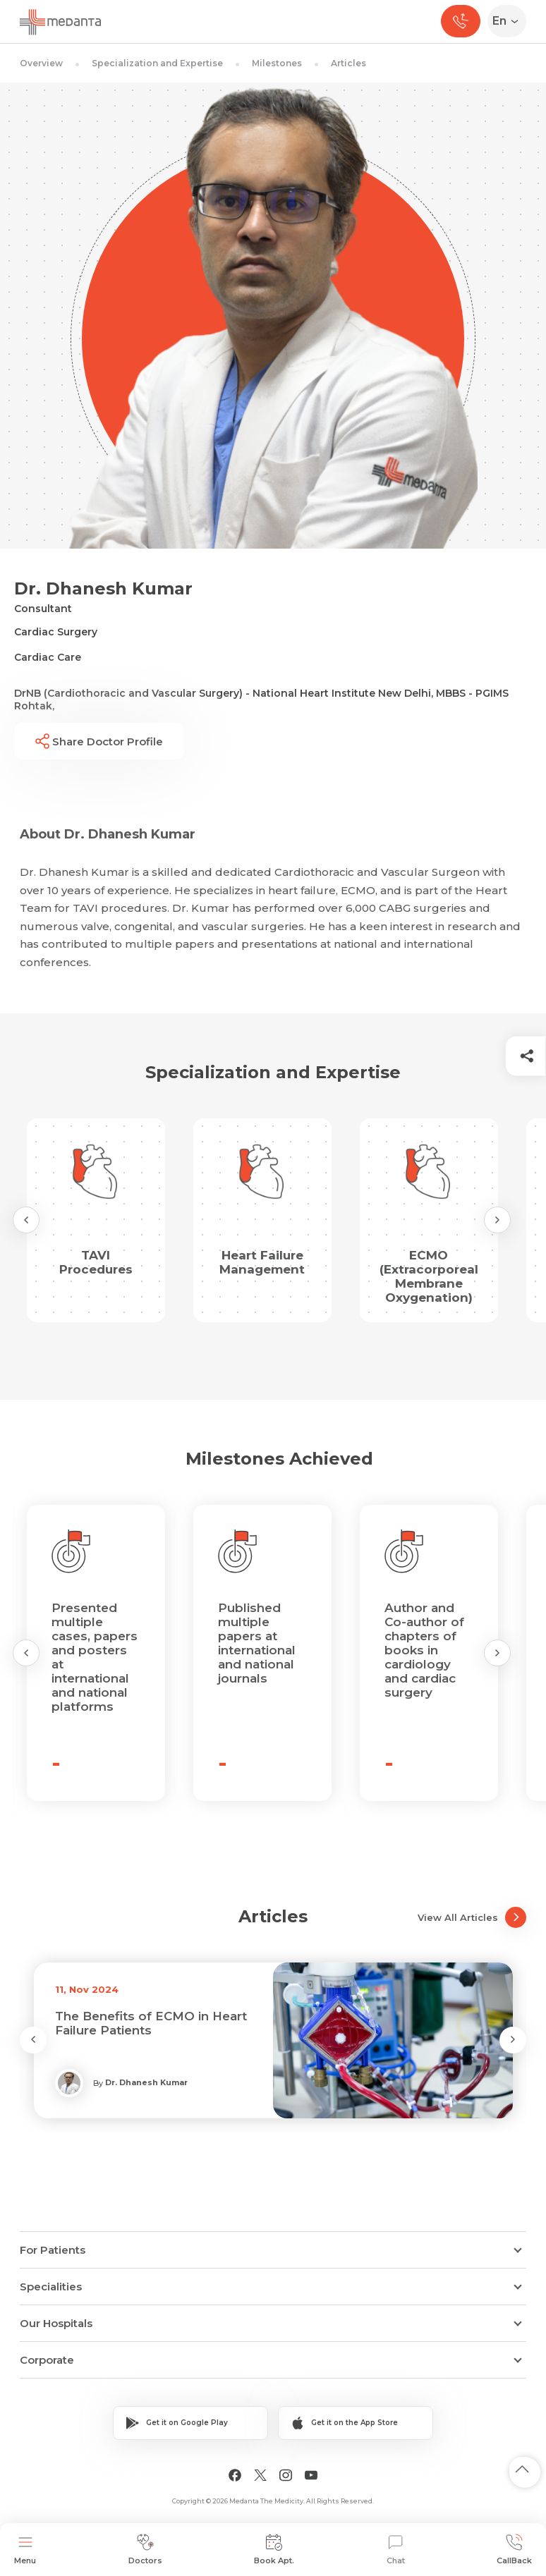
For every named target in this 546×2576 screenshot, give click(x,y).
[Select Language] (510, 21)
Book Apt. (274, 2549)
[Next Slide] (497, 1220)
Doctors (145, 2549)
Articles (348, 63)
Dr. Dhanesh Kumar (146, 2082)
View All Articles (472, 1917)
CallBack (514, 2549)
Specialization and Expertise (157, 63)
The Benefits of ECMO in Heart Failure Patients (151, 2023)
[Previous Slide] (26, 1220)
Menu (25, 2549)
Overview (41, 63)
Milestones (277, 63)
